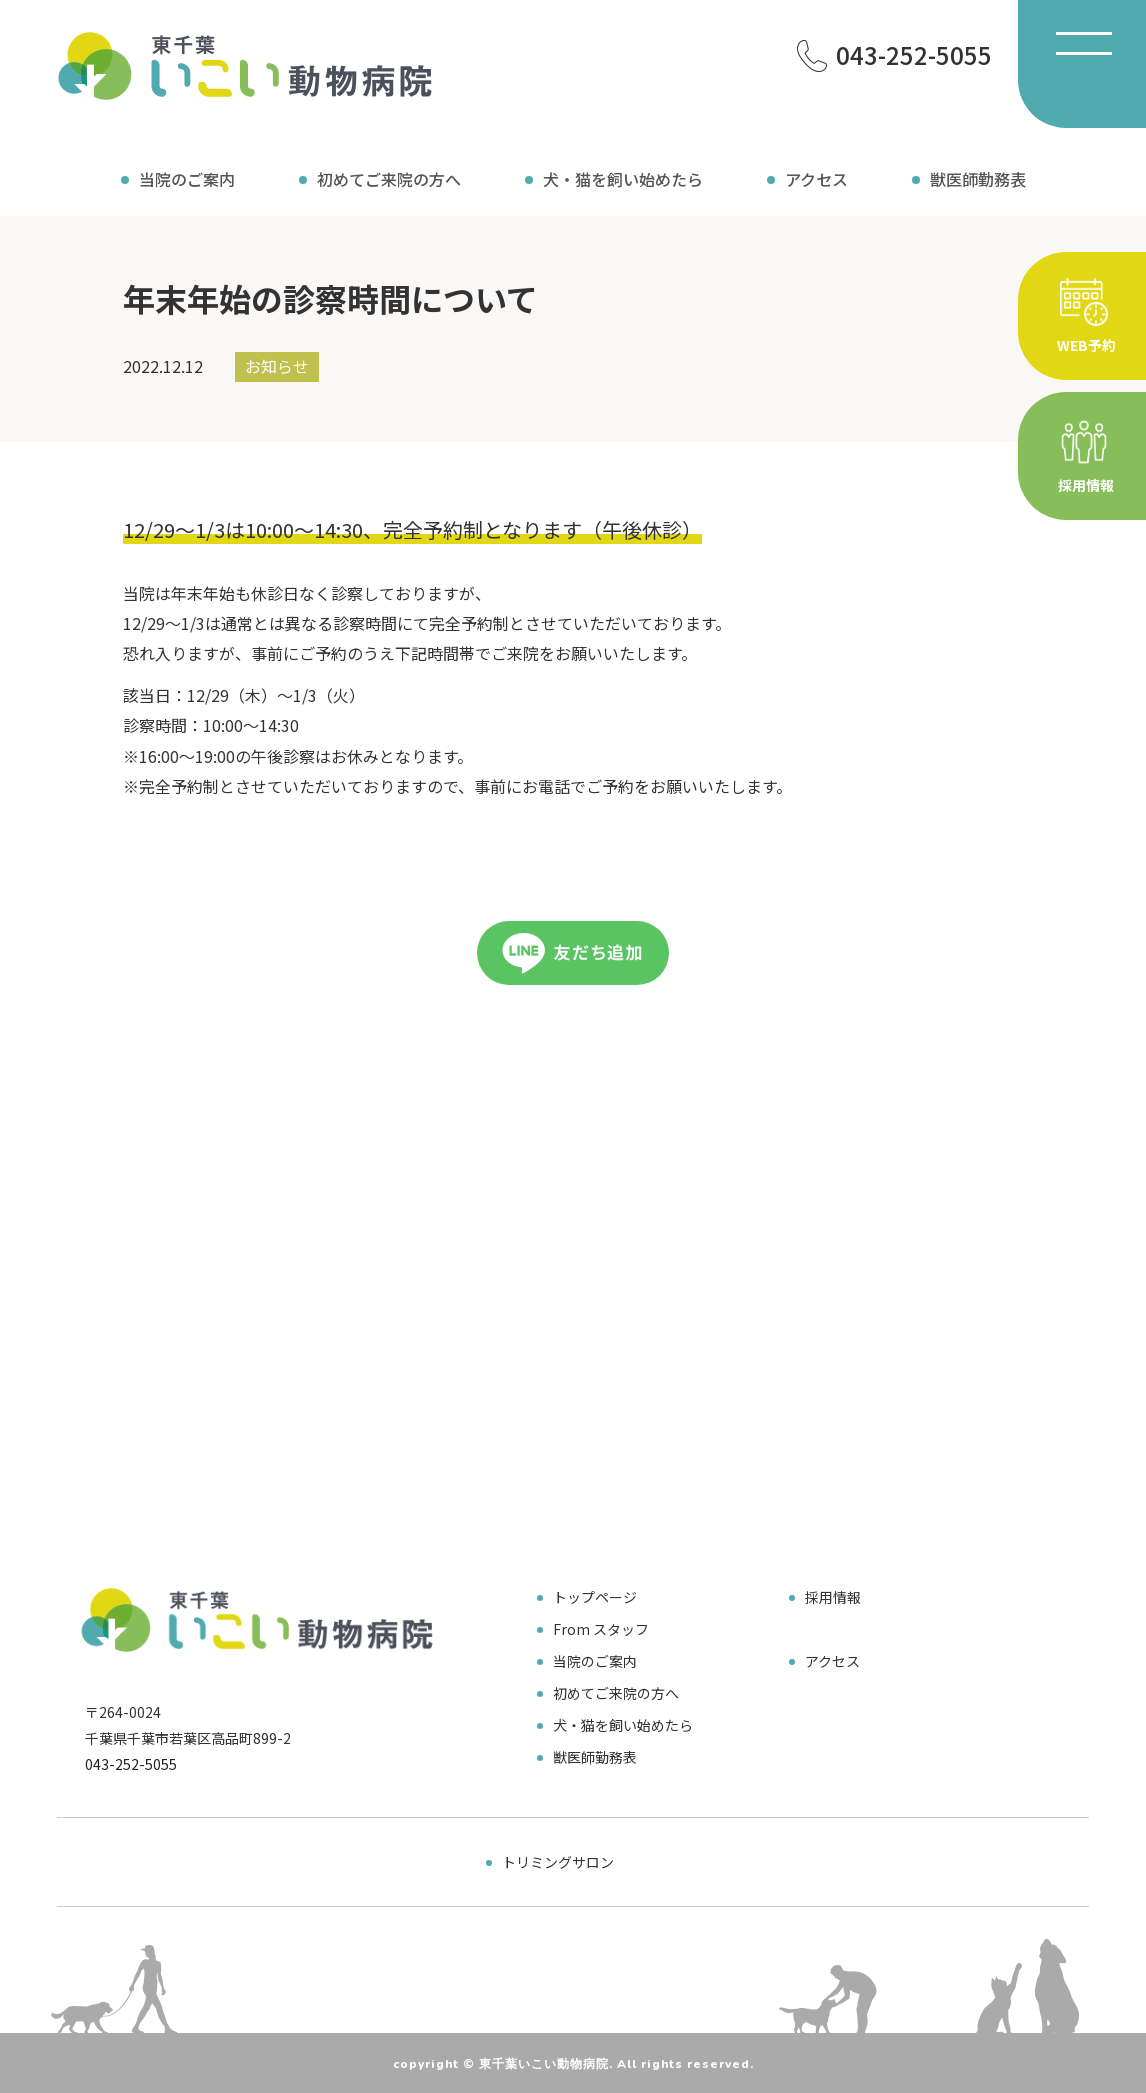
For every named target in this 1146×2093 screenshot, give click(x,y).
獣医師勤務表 (978, 179)
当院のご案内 (187, 179)
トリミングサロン (558, 1862)
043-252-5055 (131, 1764)
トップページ (595, 1597)
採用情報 (833, 1597)
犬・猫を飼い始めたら (623, 179)
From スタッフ (601, 1629)
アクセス (816, 179)
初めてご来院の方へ (389, 179)
